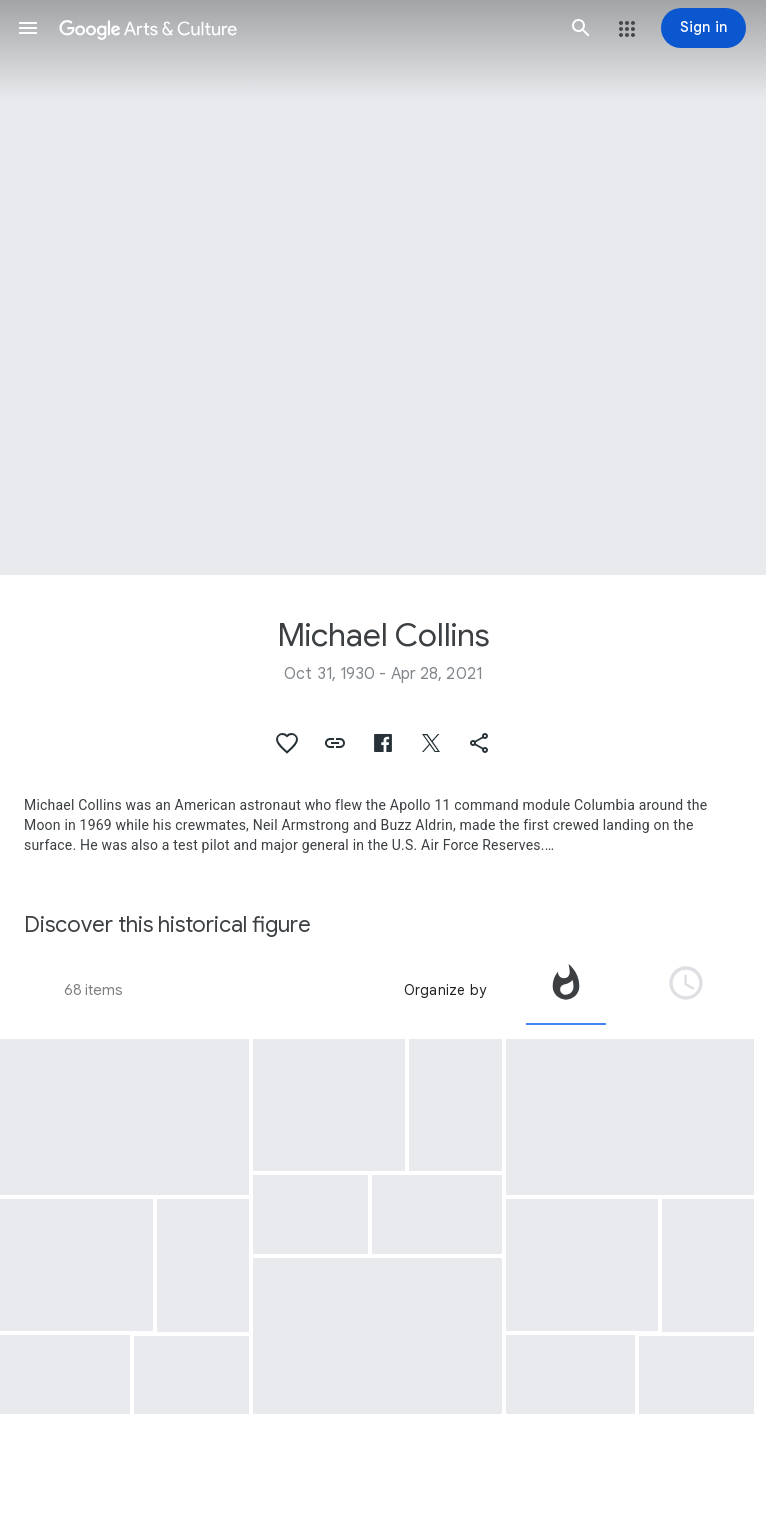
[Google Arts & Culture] (304, 28)
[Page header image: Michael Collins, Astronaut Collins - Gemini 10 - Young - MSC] (383, 287)
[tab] (566, 990)
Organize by (445, 990)
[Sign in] (703, 28)
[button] (28, 28)
